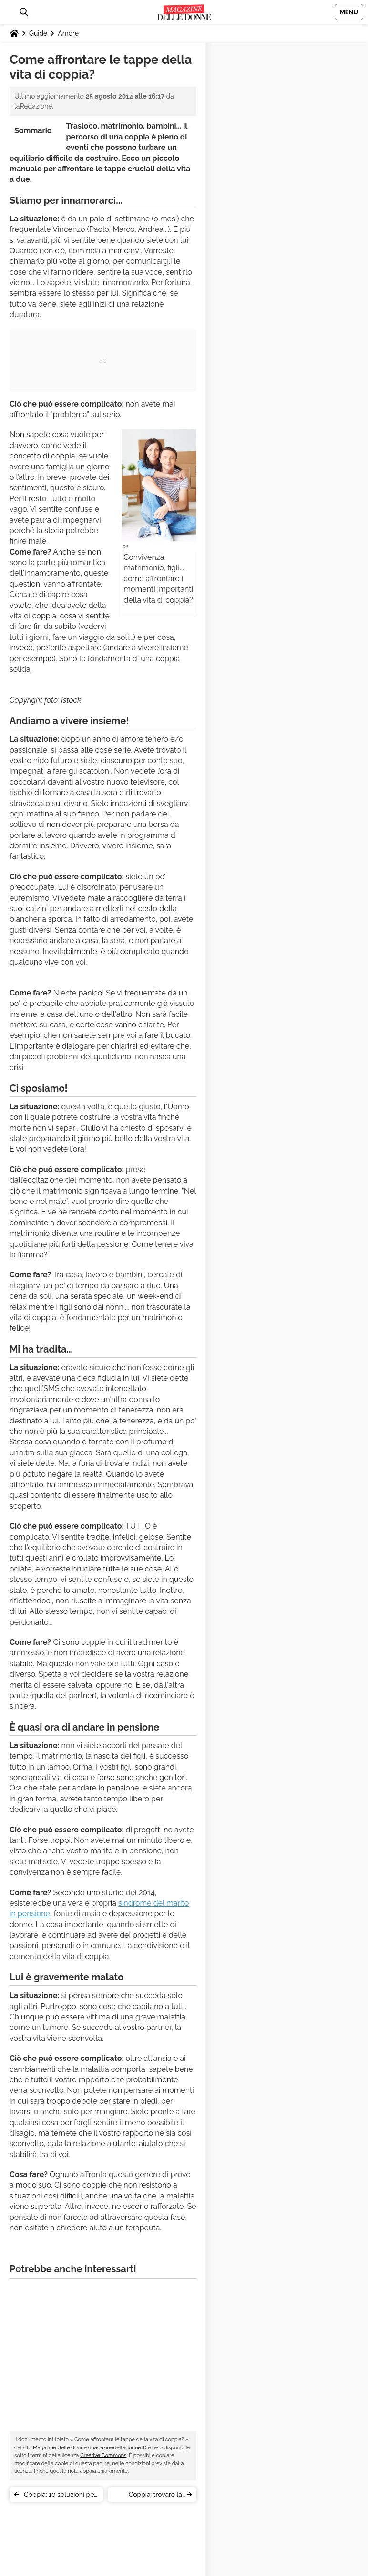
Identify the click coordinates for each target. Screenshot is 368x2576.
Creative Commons (103, 2455)
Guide (38, 33)
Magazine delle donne (60, 2448)
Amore (68, 33)
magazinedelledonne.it (117, 2448)
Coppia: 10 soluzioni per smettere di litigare (60, 2496)
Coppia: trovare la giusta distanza (155, 2496)
